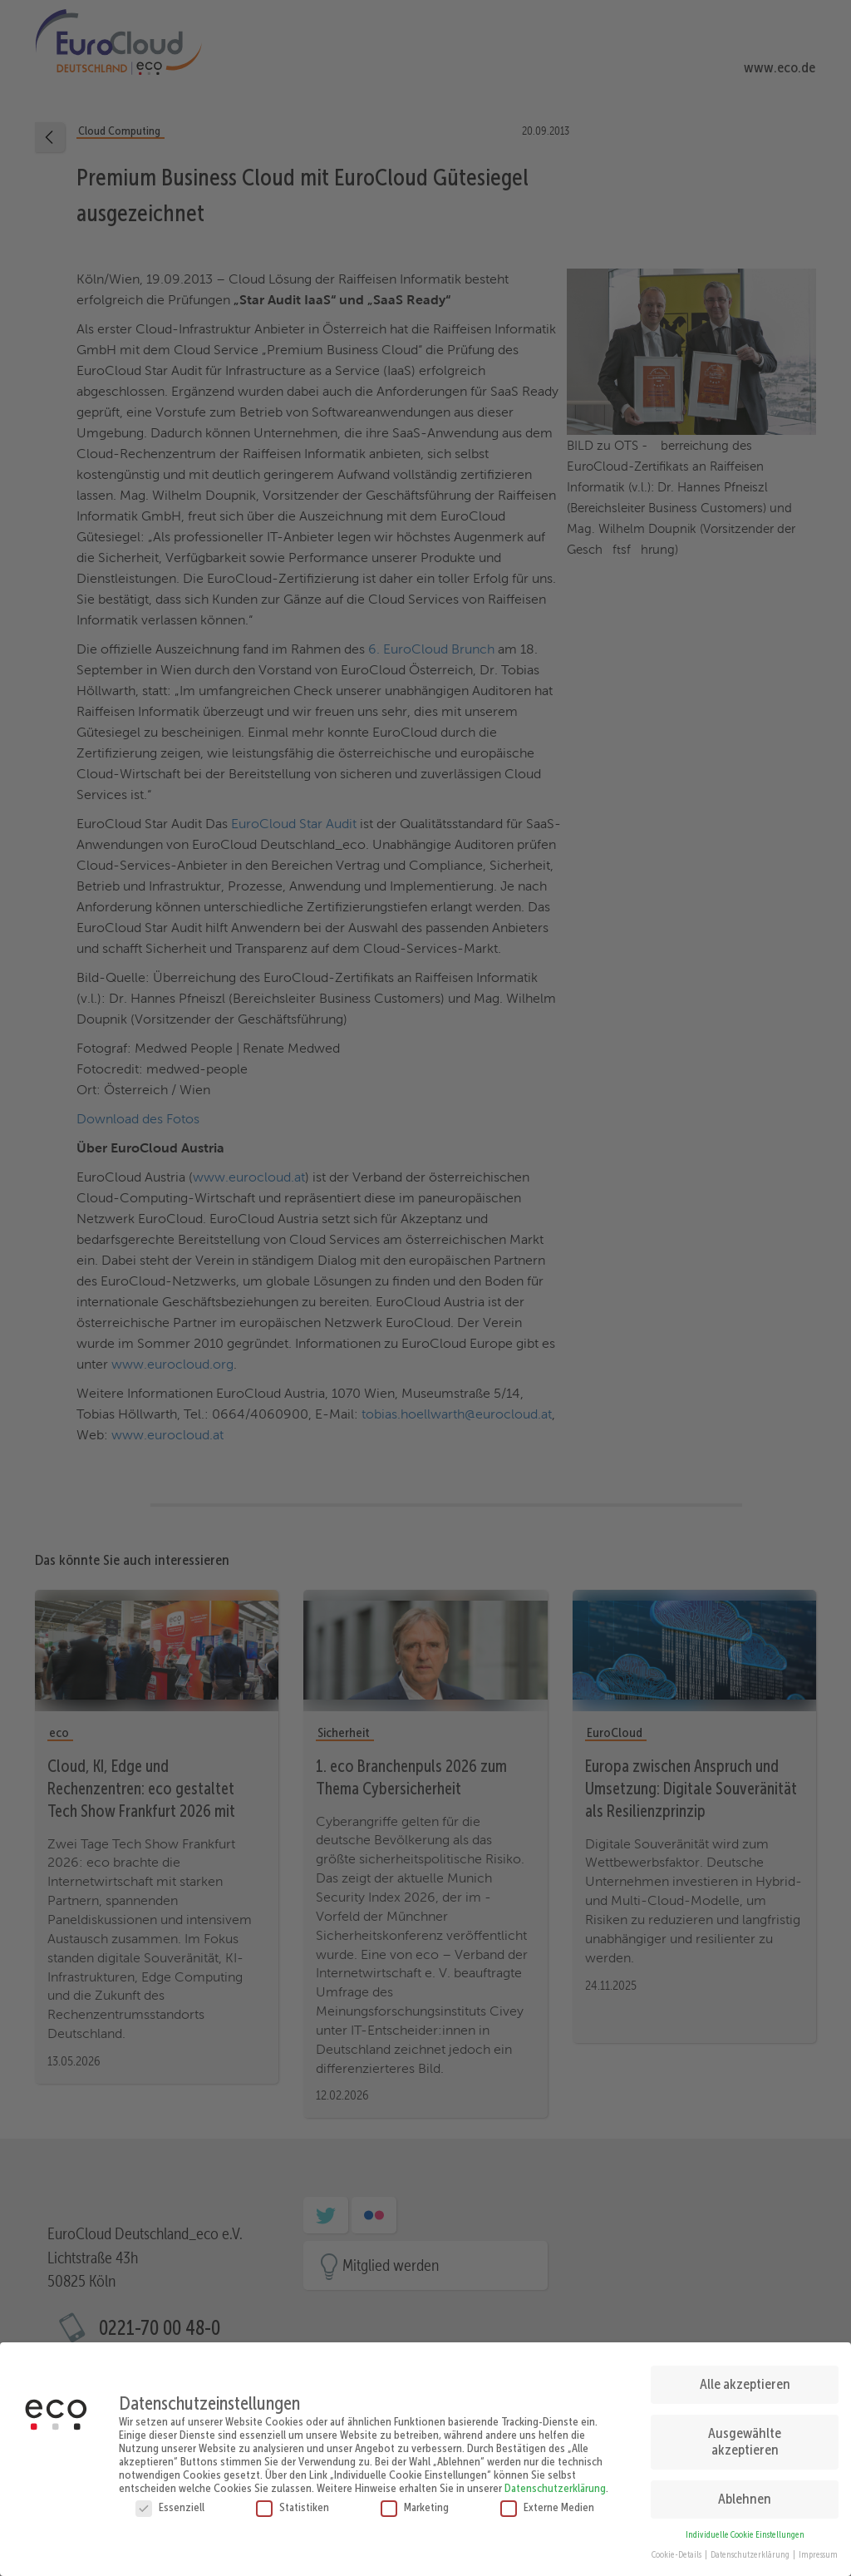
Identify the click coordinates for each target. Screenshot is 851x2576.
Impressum (818, 2551)
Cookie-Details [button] (677, 2551)
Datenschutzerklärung (555, 2483)
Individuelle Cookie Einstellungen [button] (745, 2530)
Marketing (415, 2502)
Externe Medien (547, 2502)
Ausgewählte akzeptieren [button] (744, 2438)
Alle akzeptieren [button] (745, 2380)
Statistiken (292, 2502)
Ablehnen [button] (744, 2494)
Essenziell (169, 2502)
